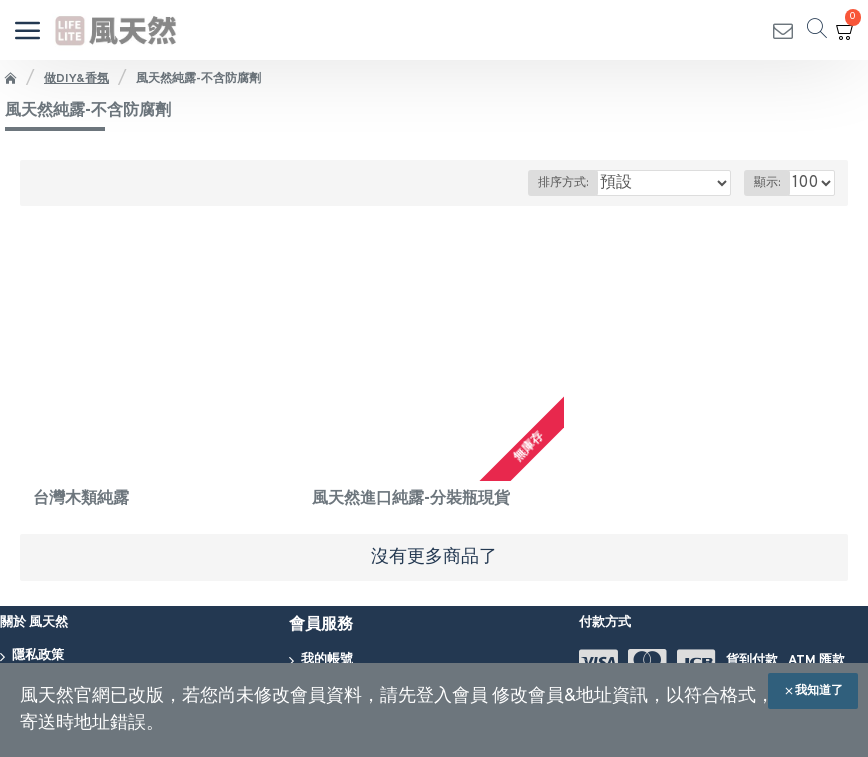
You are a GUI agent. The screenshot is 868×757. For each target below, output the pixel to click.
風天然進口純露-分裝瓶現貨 (411, 499)
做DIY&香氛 (76, 79)
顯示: (767, 183)
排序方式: (563, 183)
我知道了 (819, 691)
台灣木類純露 (81, 499)
